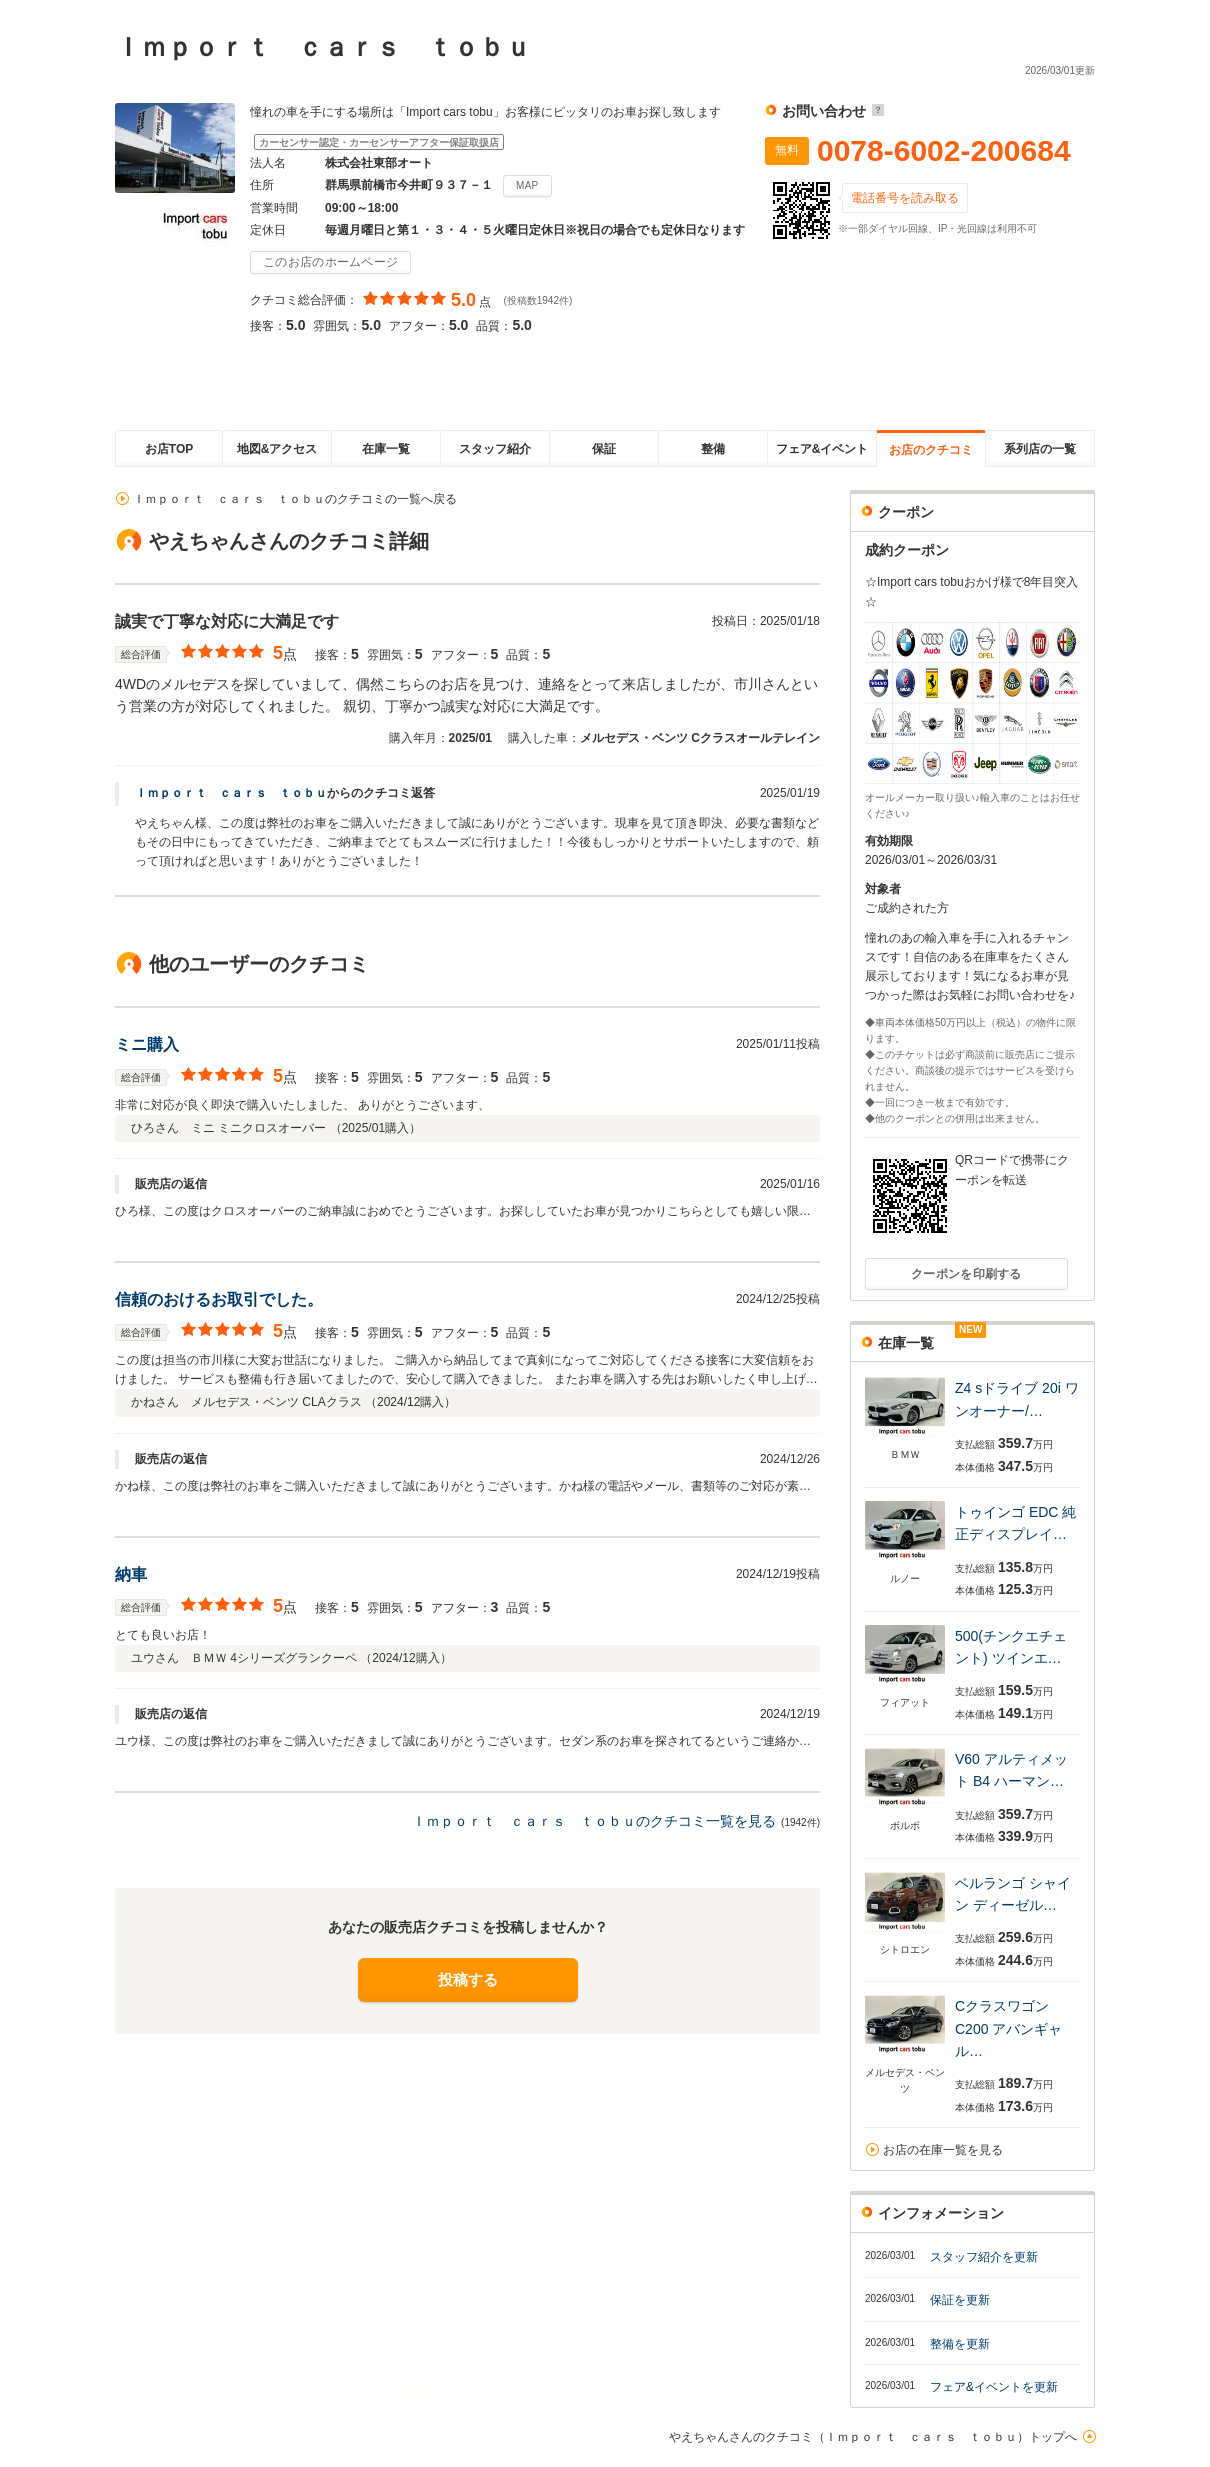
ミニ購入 (147, 1044)
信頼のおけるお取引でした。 (219, 1299)
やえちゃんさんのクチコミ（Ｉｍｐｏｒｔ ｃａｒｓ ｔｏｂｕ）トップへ (873, 2437)
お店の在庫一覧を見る (943, 2150)
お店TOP (169, 449)
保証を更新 (960, 2300)
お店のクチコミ (931, 450)
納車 (131, 1574)
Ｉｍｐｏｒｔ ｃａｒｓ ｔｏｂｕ (231, 793)
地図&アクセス (277, 449)
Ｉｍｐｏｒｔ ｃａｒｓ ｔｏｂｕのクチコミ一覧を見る (594, 1821)
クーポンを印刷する (966, 1274)
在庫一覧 (386, 449)
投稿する (468, 1979)
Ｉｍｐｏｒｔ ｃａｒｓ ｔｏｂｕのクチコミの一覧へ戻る (295, 499)
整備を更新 (960, 2344)
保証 (604, 449)
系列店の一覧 (1040, 449)
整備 (713, 449)
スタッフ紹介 (495, 449)
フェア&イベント (822, 449)
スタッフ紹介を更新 (984, 2257)
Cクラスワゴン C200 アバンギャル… (1008, 2028)
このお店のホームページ (330, 262)
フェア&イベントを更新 (994, 2387)
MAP (527, 185)
